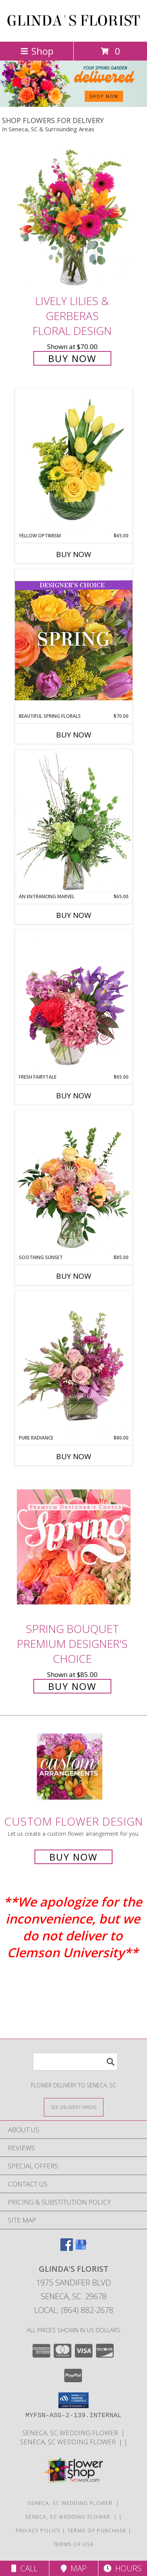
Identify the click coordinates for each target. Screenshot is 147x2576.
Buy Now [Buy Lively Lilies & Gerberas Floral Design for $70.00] (72, 358)
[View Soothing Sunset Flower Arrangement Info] (73, 1182)
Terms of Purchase (97, 2530)
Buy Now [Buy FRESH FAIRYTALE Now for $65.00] (73, 1095)
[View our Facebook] (66, 2248)
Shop (36, 50)
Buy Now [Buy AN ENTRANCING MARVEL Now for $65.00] (73, 915)
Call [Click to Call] (24, 2568)
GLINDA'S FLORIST (73, 21)
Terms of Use (73, 2544)
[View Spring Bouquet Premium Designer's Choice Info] (74, 1546)
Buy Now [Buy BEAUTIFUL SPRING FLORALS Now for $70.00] (73, 735)
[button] (73, 2400)
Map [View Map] (74, 2568)
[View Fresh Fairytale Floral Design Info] (73, 1001)
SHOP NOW (103, 96)
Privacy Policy (38, 2530)
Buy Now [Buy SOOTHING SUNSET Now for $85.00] (73, 1276)
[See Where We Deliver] (73, 2107)
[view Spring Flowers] (73, 104)
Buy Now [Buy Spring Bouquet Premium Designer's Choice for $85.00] (72, 1686)
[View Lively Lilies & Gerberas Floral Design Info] (74, 218)
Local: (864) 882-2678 (73, 2310)
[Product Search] (75, 2061)
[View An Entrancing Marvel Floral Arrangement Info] (73, 821)
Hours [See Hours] (122, 2568)
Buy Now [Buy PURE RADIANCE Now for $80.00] (73, 1456)
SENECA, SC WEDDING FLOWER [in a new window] (69, 2441)
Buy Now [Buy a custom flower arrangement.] (73, 1856)
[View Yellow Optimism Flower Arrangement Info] (73, 460)
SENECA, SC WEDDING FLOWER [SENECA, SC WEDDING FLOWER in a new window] (71, 2432)
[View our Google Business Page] (80, 2248)
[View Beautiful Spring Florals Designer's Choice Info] (73, 640)
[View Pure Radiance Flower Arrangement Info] (73, 1362)
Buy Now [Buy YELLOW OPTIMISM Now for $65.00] (73, 554)
